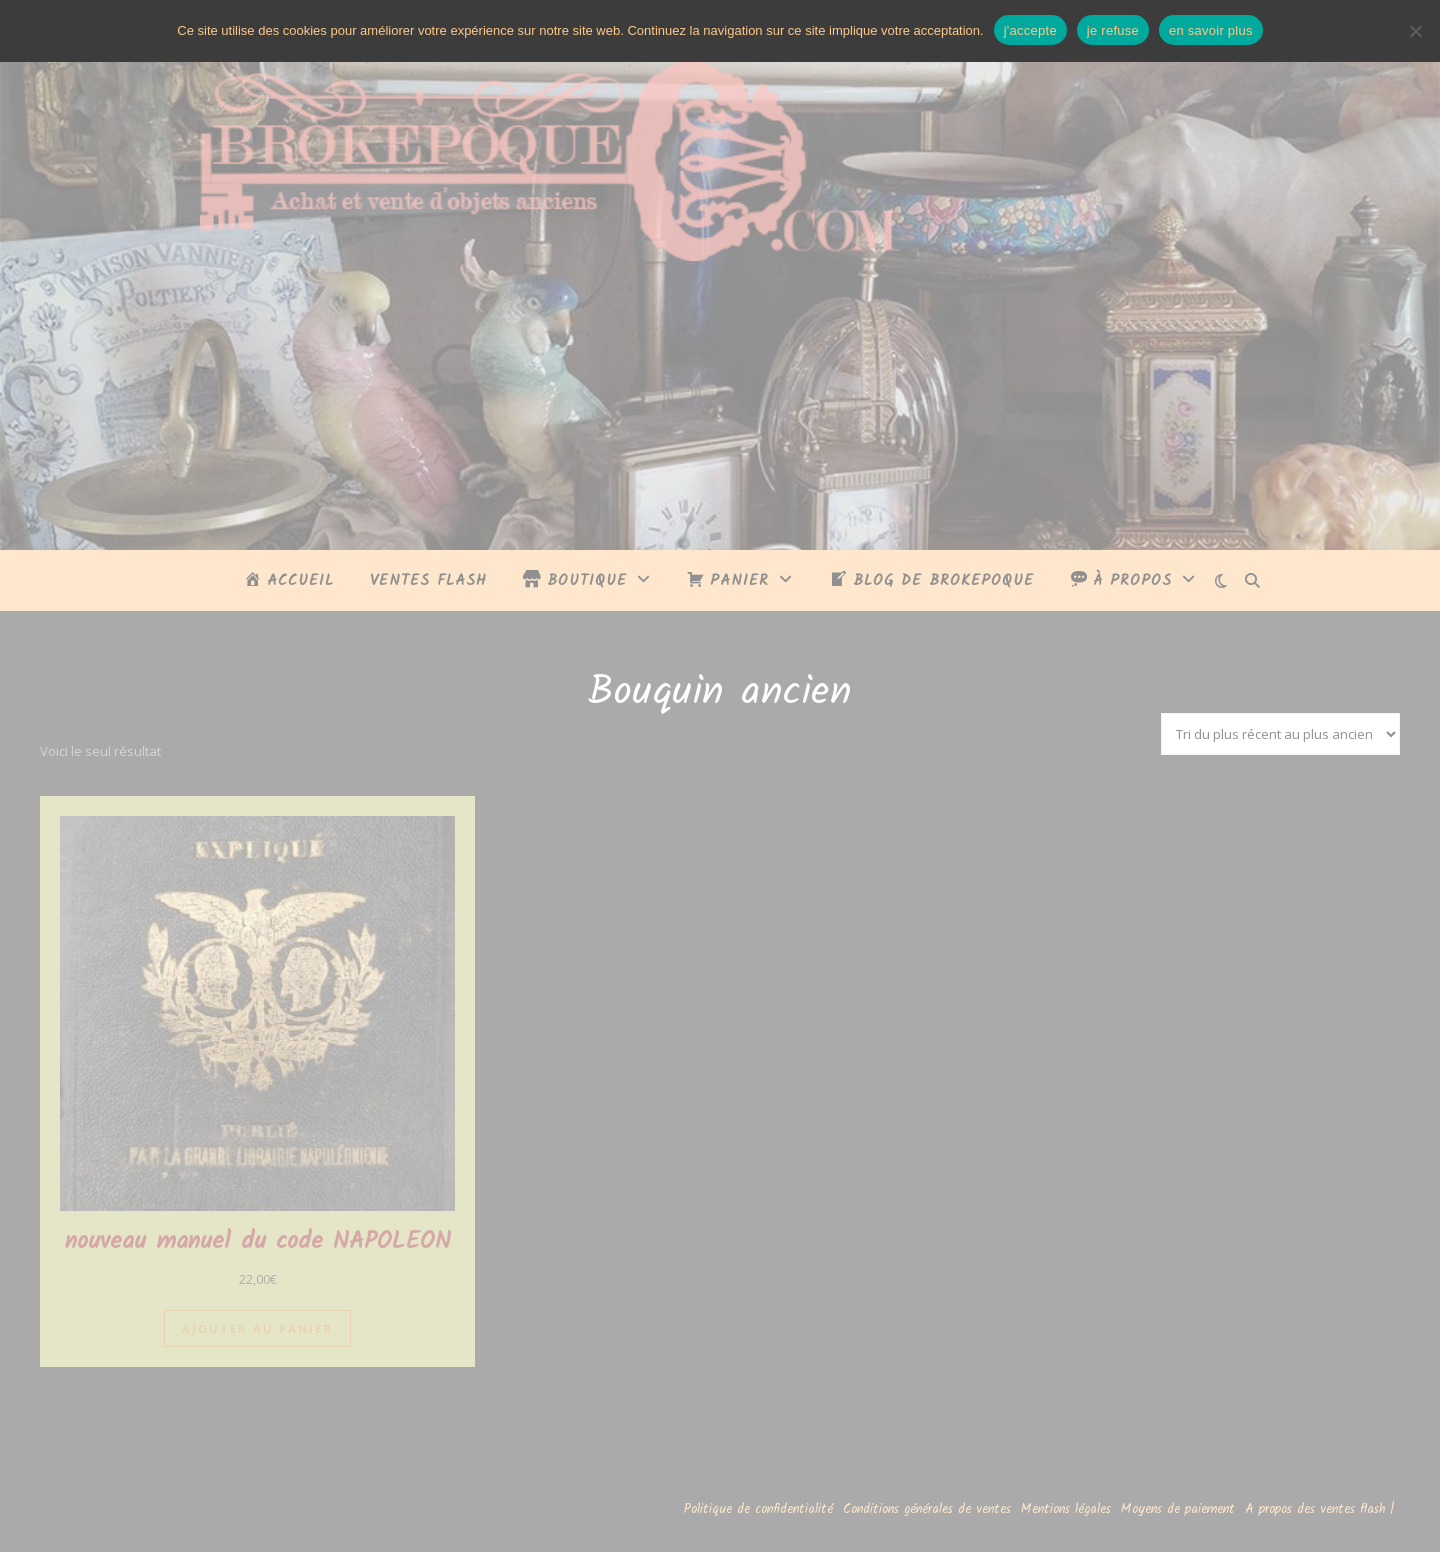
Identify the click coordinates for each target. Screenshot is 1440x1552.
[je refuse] (1415, 31)
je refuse (1113, 30)
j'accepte (1030, 30)
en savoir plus (1211, 30)
